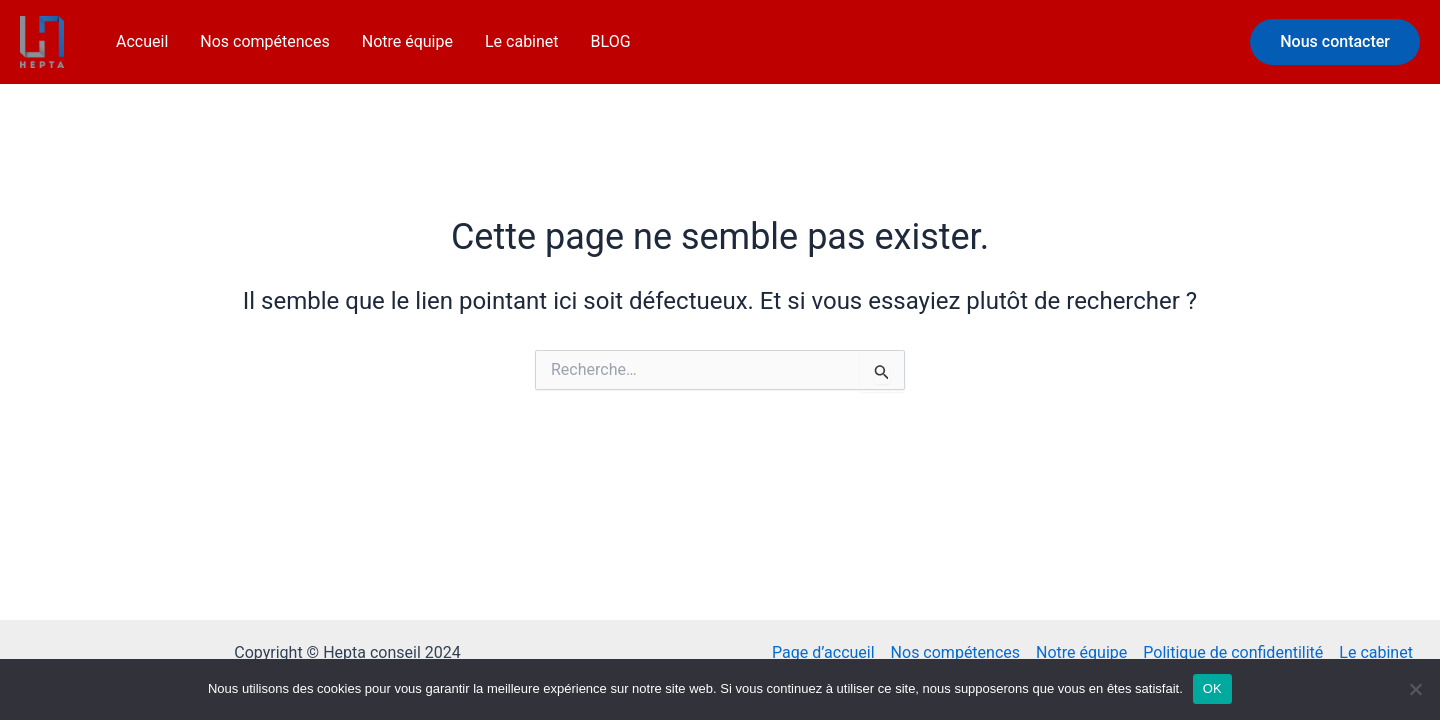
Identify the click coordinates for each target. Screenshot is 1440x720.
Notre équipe (407, 41)
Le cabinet (522, 41)
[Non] (1415, 689)
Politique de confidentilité (1233, 652)
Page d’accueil (823, 652)
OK (1212, 688)
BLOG (611, 41)
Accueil (142, 41)
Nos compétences (264, 41)
